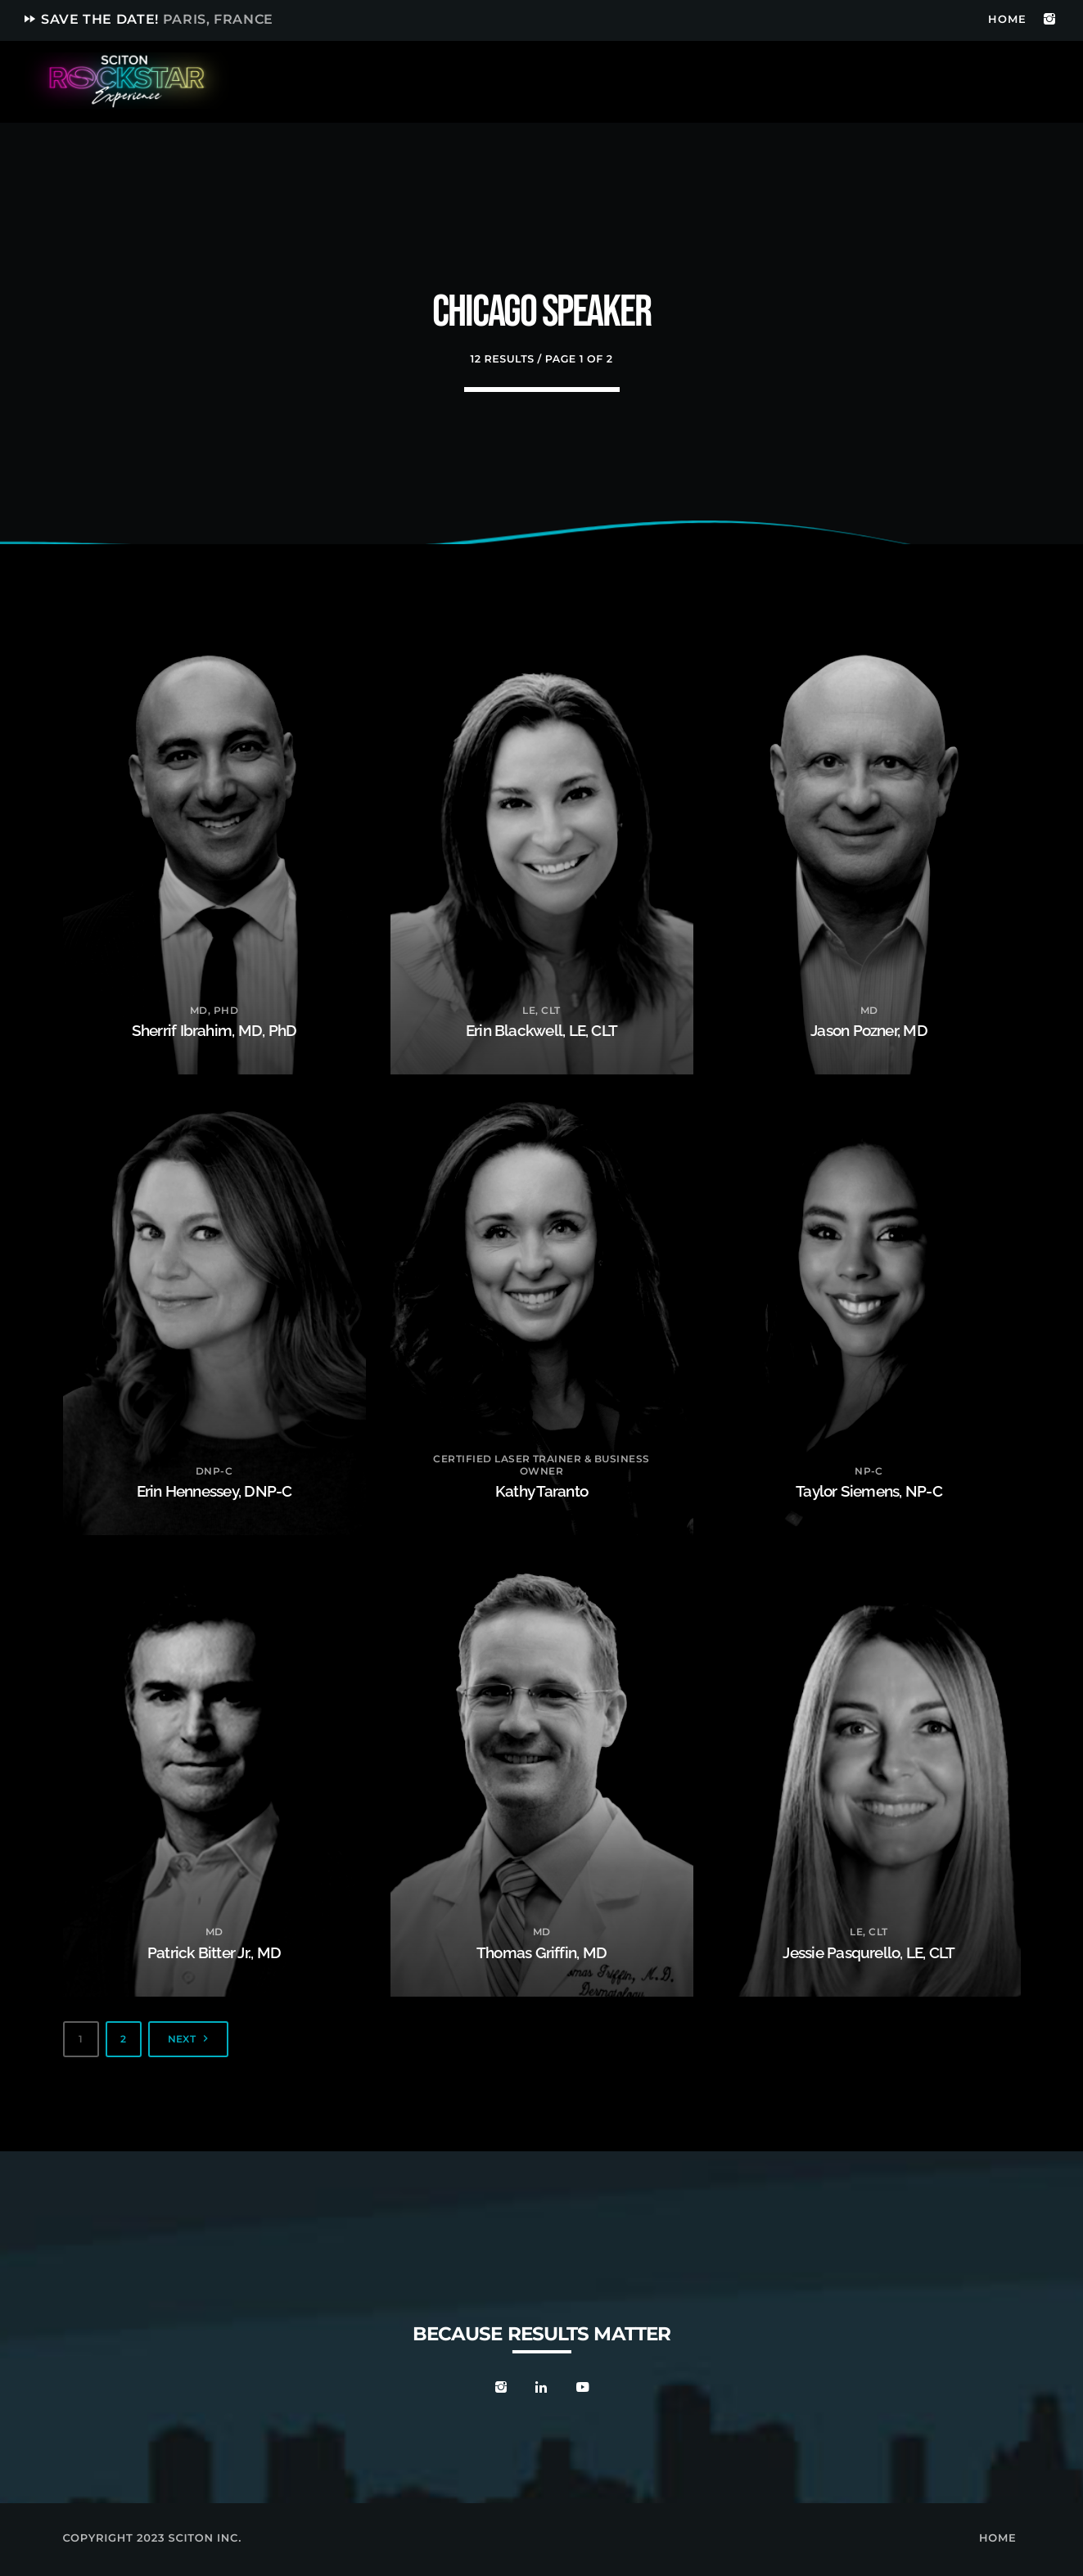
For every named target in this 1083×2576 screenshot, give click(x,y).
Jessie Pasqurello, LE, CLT (869, 1951)
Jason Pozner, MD (869, 1029)
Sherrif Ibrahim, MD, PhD (214, 1029)
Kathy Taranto (541, 1490)
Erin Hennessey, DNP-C (214, 1490)
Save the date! (147, 19)
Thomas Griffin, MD (541, 1951)
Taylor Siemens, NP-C (869, 1490)
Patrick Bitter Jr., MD (214, 1951)
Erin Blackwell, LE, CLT (541, 1029)
